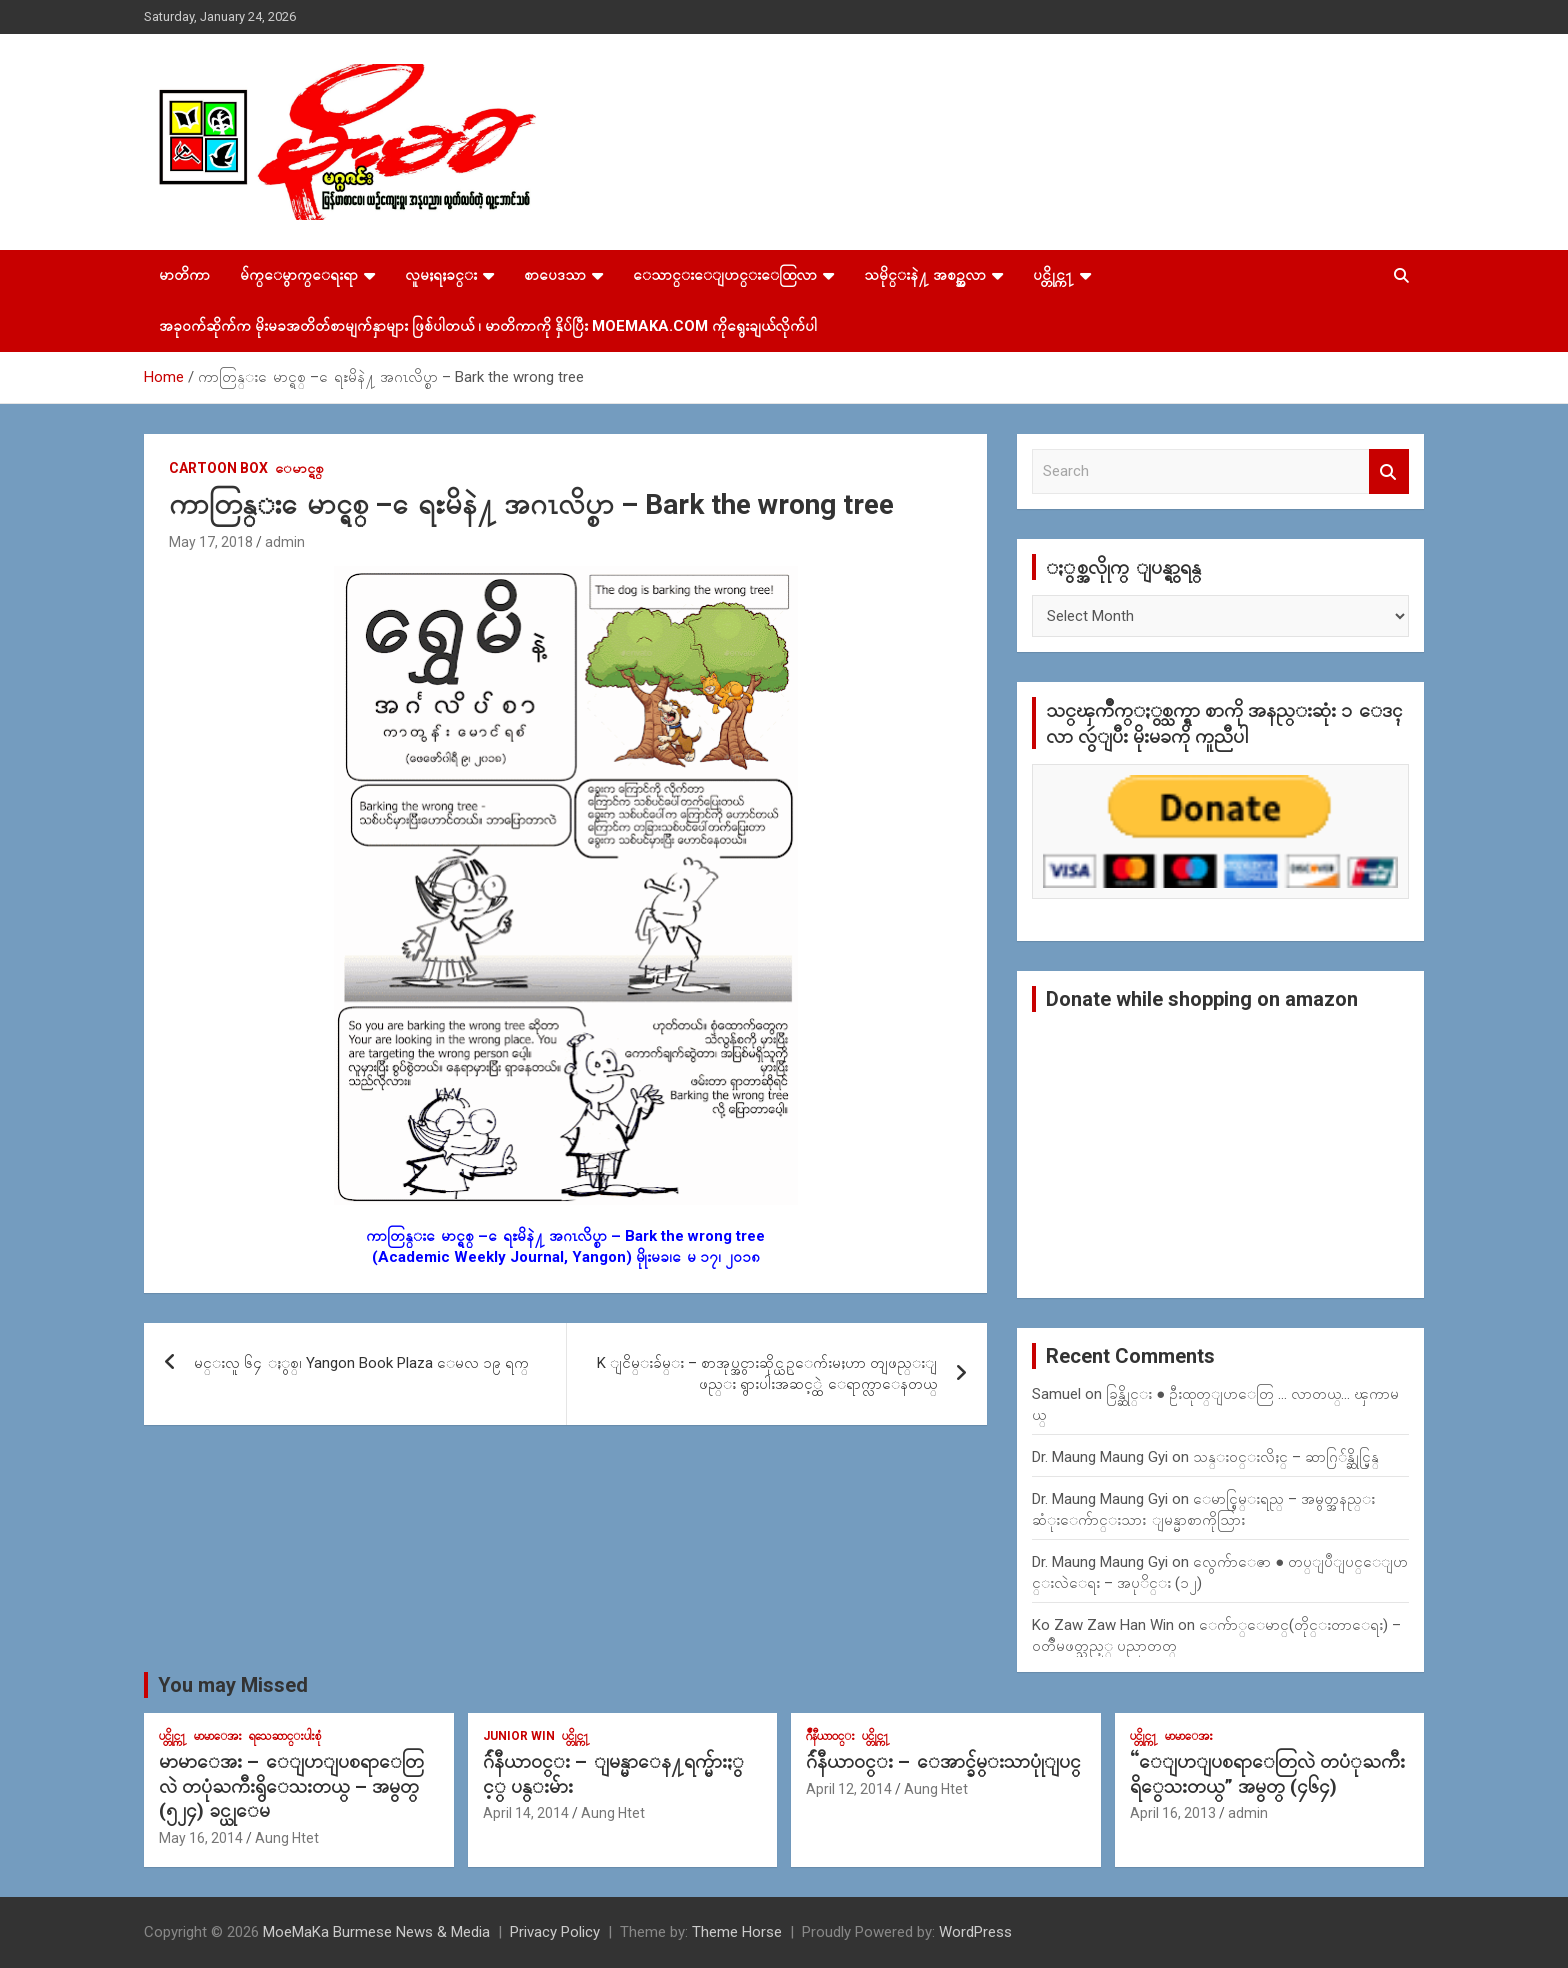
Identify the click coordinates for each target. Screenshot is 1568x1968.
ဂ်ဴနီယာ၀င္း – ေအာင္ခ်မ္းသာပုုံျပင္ (943, 1761)
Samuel (1056, 1394)
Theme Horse (737, 1932)
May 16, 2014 (201, 1838)
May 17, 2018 (211, 542)
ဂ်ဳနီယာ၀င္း (830, 1736)
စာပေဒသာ (555, 275)
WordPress (975, 1932)
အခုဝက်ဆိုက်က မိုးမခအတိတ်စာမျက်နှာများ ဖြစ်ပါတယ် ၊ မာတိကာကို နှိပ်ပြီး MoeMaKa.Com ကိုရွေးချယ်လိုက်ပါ (488, 326)
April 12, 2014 (849, 1789)
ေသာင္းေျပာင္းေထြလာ (725, 275)
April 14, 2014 (526, 1813)
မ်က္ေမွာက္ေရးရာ (299, 275)
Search (1389, 471)
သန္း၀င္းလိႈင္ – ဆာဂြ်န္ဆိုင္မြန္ (1286, 1457)
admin (285, 542)
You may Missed (233, 1685)
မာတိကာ (184, 275)
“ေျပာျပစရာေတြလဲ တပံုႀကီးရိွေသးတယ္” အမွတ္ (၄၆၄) (1267, 1774)
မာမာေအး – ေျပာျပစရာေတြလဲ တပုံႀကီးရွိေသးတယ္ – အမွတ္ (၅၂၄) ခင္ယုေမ (291, 1786)
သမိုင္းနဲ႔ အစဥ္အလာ (925, 275)
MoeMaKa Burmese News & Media (376, 1932)
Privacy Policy (555, 1932)
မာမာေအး (218, 1736)
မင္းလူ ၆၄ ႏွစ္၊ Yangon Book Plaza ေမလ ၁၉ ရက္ (361, 1363)
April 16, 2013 (1173, 1813)
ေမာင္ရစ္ (299, 468)
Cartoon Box (218, 468)
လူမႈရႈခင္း (441, 275)
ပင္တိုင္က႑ (1053, 275)
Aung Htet (287, 1838)
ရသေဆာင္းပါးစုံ (285, 1736)
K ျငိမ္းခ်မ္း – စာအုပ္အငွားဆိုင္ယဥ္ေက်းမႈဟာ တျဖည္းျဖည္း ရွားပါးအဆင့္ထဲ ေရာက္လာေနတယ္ (767, 1373)
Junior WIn (519, 1736)
